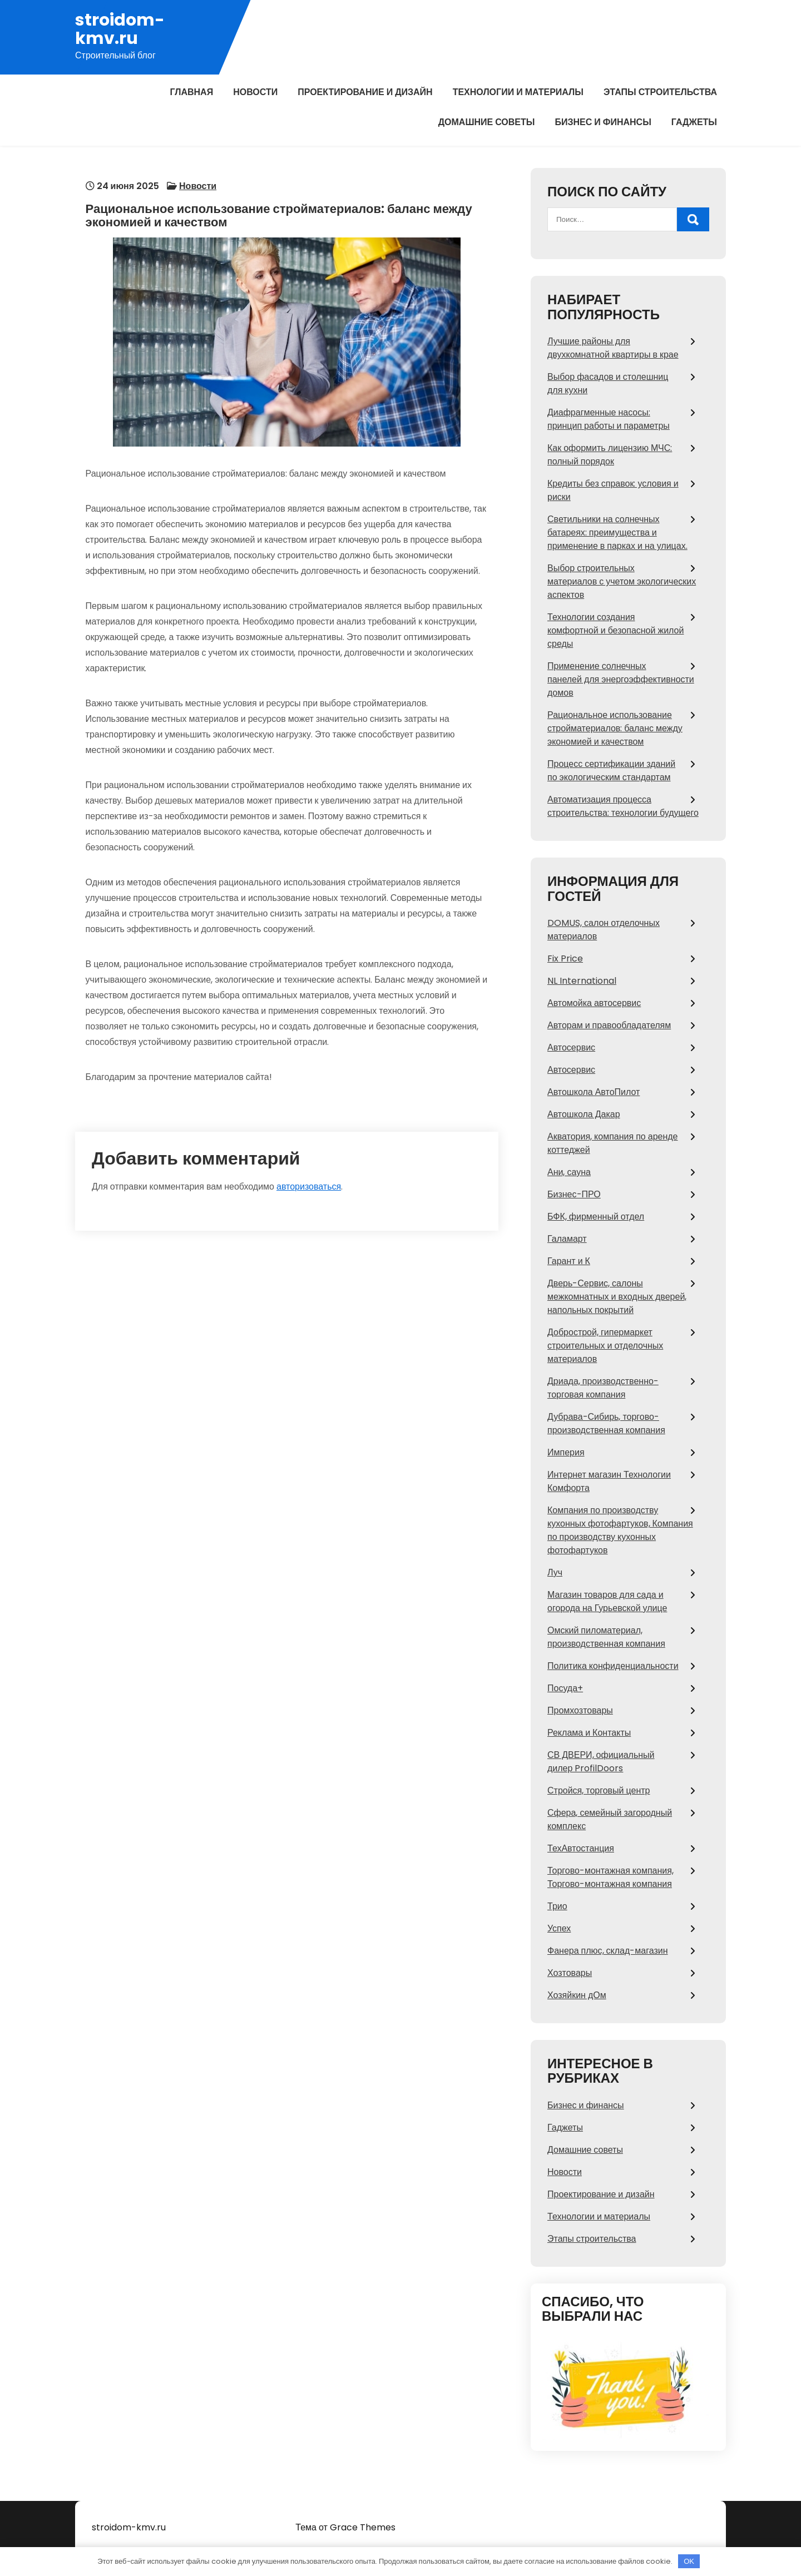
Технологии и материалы (518, 92)
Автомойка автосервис (594, 1003)
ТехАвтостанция (580, 1848)
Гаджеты (694, 122)
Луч (554, 1572)
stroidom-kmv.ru (120, 29)
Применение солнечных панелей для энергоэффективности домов (620, 679)
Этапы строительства (660, 92)
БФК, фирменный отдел (595, 1216)
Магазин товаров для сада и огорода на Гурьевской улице (607, 1601)
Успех (559, 1928)
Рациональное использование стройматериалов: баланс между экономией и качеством (615, 728)
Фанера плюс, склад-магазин (607, 1950)
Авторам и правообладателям (609, 1025)
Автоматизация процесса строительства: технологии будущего (623, 806)
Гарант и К (568, 1261)
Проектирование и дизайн (365, 92)
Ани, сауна (569, 1172)
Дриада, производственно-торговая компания (603, 1388)
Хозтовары (569, 1972)
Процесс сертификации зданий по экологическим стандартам (611, 770)
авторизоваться (308, 1161)
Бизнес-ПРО (574, 1194)
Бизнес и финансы (603, 122)
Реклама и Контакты (589, 1732)
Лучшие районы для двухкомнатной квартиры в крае (613, 348)
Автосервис (571, 1047)
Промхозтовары (580, 1710)
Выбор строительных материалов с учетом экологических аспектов (621, 581)
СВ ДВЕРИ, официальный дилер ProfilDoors (601, 1761)
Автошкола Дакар (583, 1114)
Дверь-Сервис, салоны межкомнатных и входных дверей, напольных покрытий (616, 1296)
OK (689, 2561)
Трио (557, 1906)
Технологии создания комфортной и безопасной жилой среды (615, 630)
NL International (581, 980)
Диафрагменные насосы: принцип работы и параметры (608, 419)
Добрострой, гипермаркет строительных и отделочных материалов (605, 1345)
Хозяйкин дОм (576, 1995)
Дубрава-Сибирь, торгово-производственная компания (606, 1423)
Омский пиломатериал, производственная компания (606, 1637)
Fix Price (565, 958)
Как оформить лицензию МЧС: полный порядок (609, 455)
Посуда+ (565, 1688)
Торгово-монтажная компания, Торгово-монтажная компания (610, 1877)
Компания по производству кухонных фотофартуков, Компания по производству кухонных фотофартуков (620, 1530)
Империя (566, 1452)
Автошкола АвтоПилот (593, 1092)
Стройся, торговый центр (598, 1790)
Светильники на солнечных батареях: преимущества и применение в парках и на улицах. (617, 532)
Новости (255, 92)
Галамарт (567, 1238)
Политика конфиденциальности (613, 1665)
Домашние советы (486, 122)
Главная (192, 92)
